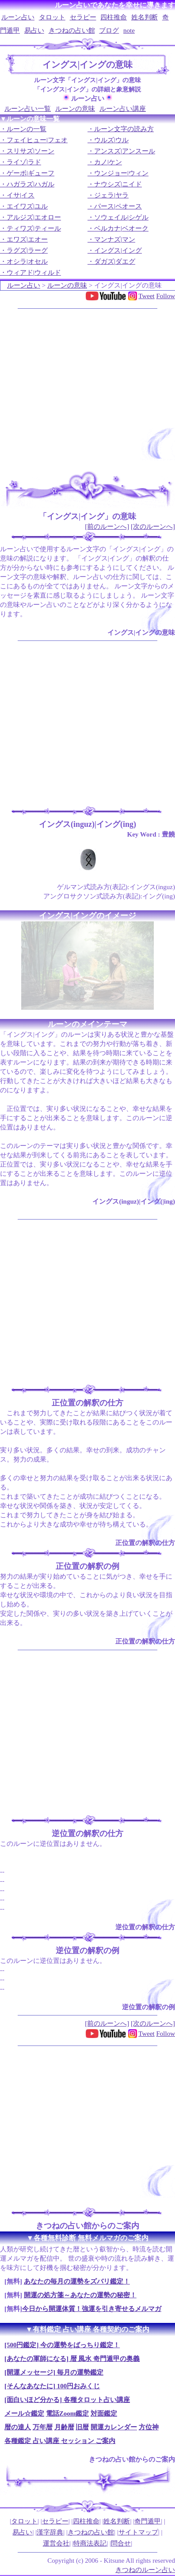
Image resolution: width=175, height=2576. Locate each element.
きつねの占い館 (72, 30)
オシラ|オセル (27, 261)
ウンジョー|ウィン (121, 173)
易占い (34, 30)
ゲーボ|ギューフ (30, 173)
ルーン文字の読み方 (124, 129)
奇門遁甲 (147, 2521)
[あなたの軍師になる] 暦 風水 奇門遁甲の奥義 (72, 2358)
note (129, 30)
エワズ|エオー (27, 239)
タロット (52, 17)
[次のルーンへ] (153, 526)
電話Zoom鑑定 (67, 2413)
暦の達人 (17, 2427)
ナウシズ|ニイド (118, 184)
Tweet (146, 295)
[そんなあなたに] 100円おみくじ (52, 2386)
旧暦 (82, 2427)
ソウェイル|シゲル (121, 217)
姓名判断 (144, 17)
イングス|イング (118, 250)
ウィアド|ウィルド (34, 272)
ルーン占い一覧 (27, 108)
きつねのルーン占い (145, 2569)
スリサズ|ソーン (30, 151)
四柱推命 (113, 17)
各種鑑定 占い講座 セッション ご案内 (59, 2440)
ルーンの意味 (75, 108)
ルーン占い (17, 17)
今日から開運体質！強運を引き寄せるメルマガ (91, 2308)
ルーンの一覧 (26, 129)
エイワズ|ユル (27, 206)
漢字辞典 (50, 2532)
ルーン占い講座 (122, 108)
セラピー (83, 17)
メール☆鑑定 (24, 2413)
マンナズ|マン (114, 239)
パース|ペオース (118, 206)
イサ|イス (20, 195)
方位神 (149, 2427)
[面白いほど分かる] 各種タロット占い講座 (67, 2399)
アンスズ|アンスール (124, 151)
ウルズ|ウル (111, 140)
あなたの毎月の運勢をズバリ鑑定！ (77, 2281)
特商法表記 (90, 2543)
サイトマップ (138, 2532)
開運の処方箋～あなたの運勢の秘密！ (80, 2295)
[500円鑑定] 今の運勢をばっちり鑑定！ (62, 2345)
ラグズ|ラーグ (27, 250)
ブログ (109, 30)
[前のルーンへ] (107, 526)
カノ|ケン (108, 162)
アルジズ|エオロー (34, 217)
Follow (165, 295)
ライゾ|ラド (24, 162)
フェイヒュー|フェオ (37, 140)
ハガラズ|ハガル (30, 184)
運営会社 (56, 2543)
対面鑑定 (104, 2413)
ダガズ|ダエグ (114, 261)
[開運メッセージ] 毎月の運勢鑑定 (53, 2372)
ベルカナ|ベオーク (121, 228)
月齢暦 (64, 2427)
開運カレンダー (114, 2427)
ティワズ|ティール (34, 228)
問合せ (121, 2543)
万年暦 (43, 2427)
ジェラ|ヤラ (111, 195)
